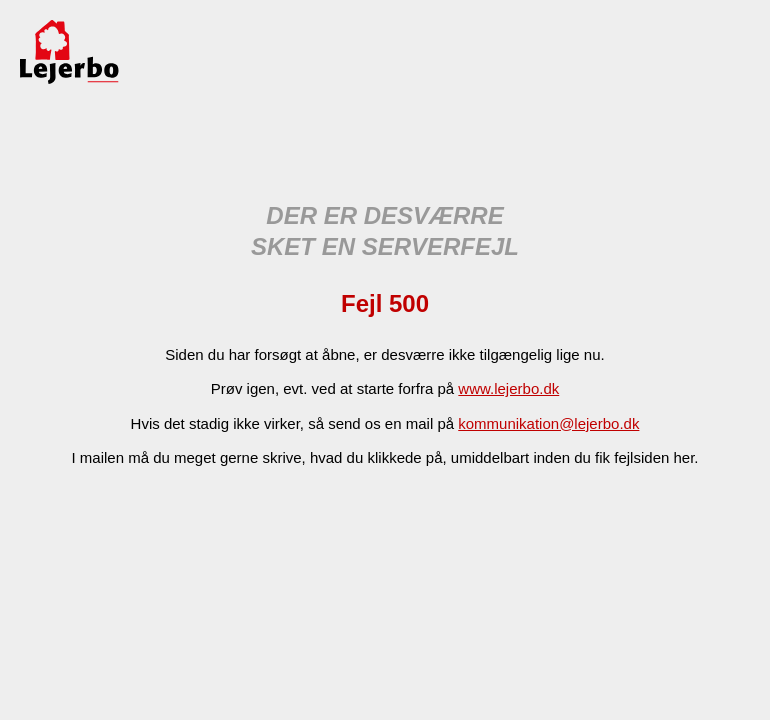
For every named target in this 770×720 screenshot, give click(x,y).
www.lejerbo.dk (508, 388)
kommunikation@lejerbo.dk (548, 423)
